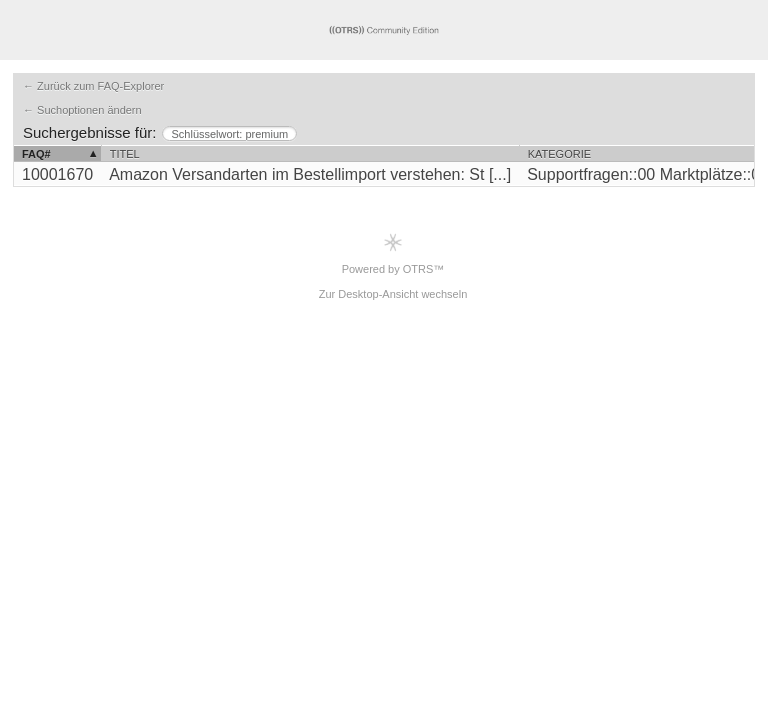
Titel (125, 154)
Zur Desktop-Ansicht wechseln (393, 294)
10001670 (57, 174)
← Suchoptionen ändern (82, 110)
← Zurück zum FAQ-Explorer (93, 86)
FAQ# (36, 154)
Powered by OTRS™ (393, 253)
